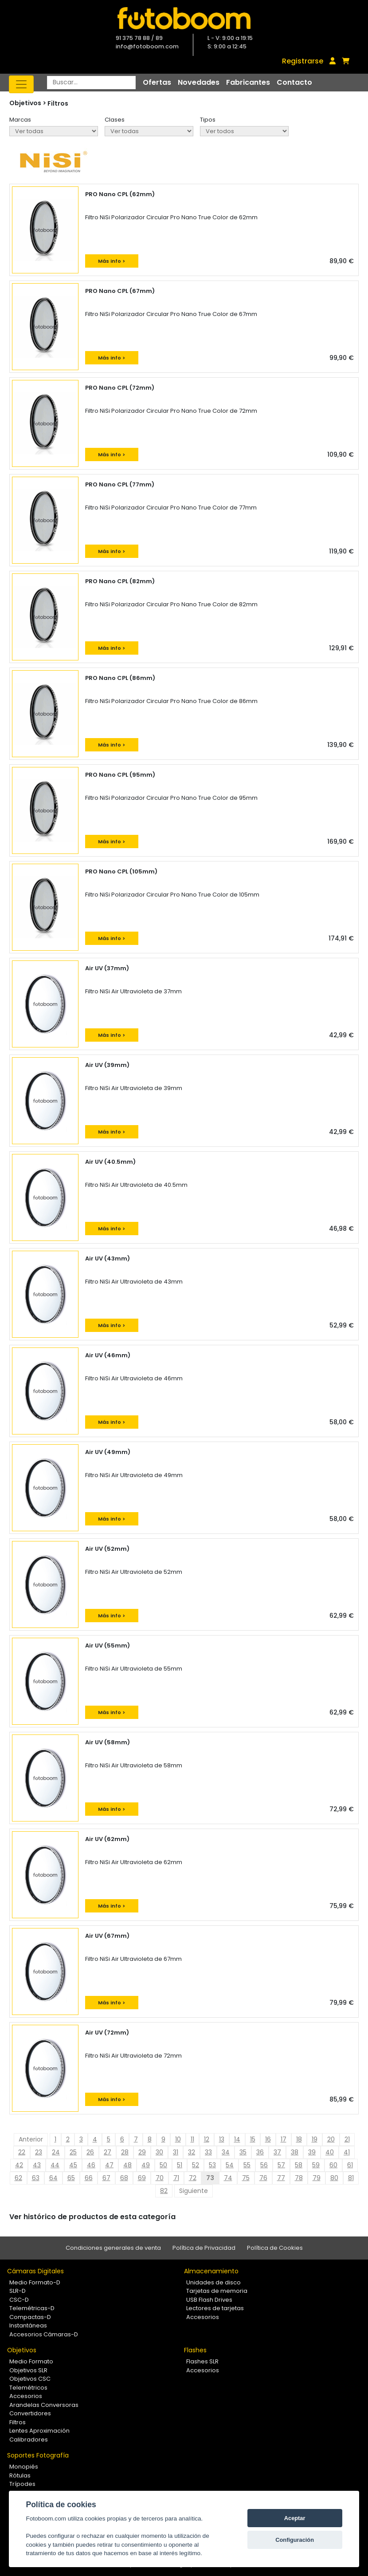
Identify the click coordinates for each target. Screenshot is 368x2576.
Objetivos (21, 2350)
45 (73, 2165)
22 (21, 2152)
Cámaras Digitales (35, 2271)
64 (53, 2177)
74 (228, 2177)
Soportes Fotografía (38, 2455)
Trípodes (22, 2484)
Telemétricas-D (32, 2308)
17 (283, 2139)
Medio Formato (31, 2361)
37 (277, 2152)
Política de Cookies (275, 2248)
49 (145, 2165)
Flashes (195, 2350)
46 (91, 2165)
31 (175, 2152)
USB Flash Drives (209, 2299)
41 (347, 2152)
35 (243, 2152)
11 (192, 2139)
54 (230, 2165)
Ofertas (157, 82)
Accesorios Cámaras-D (43, 2334)
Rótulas (20, 2475)
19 (314, 2139)
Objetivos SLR (28, 2370)
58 (298, 2165)
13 (221, 2139)
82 (164, 2190)
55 (247, 2165)
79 (317, 2177)
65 (71, 2177)
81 (351, 2177)
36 (260, 2152)
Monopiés (23, 2466)
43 (37, 2165)
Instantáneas (28, 2325)
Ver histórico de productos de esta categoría (92, 2217)
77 (281, 2177)
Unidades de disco (213, 2282)
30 (159, 2152)
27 (107, 2152)
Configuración (294, 2539)
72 (192, 2177)
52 (195, 2165)
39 (312, 2152)
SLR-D (17, 2291)
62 (18, 2177)
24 (56, 2152)
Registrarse (302, 61)
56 (264, 2165)
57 (281, 2165)
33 (208, 2152)
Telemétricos (28, 2387)
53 (212, 2165)
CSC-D (19, 2299)
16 (268, 2139)
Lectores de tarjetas (215, 2308)
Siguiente (193, 2190)
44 (55, 2165)
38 (294, 2152)
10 (178, 2139)
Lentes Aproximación (39, 2430)
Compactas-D (30, 2317)
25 (73, 2152)
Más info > (111, 261)
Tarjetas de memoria (216, 2291)
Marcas (20, 119)
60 (333, 2165)
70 (160, 2177)
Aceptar (294, 2518)
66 (89, 2177)
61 (350, 2165)
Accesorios (202, 2317)
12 (206, 2139)
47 (109, 2165)
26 (90, 2152)
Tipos (207, 119)
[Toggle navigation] (21, 84)
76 (263, 2177)
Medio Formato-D (34, 2282)
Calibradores (28, 2439)
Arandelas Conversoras (43, 2405)
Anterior (31, 2139)
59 (316, 2165)
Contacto (294, 82)
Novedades (198, 82)
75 (246, 2177)
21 (347, 2139)
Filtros (57, 103)
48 (127, 2165)
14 (237, 2139)
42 (19, 2165)
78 (299, 2177)
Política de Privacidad (203, 2248)
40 (329, 2152)
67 (106, 2177)
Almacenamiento (211, 2271)
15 (252, 2139)
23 (38, 2152)
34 (226, 2152)
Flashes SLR (202, 2361)
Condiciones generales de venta (113, 2248)
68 (124, 2177)
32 (191, 2152)
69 (142, 2177)
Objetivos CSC (30, 2379)
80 (334, 2177)
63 (35, 2177)
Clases (115, 119)
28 (125, 2152)
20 (331, 2139)
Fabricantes (248, 82)
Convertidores (30, 2413)
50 (163, 2165)
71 (176, 2177)
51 (179, 2165)
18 (299, 2139)
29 (142, 2152)
